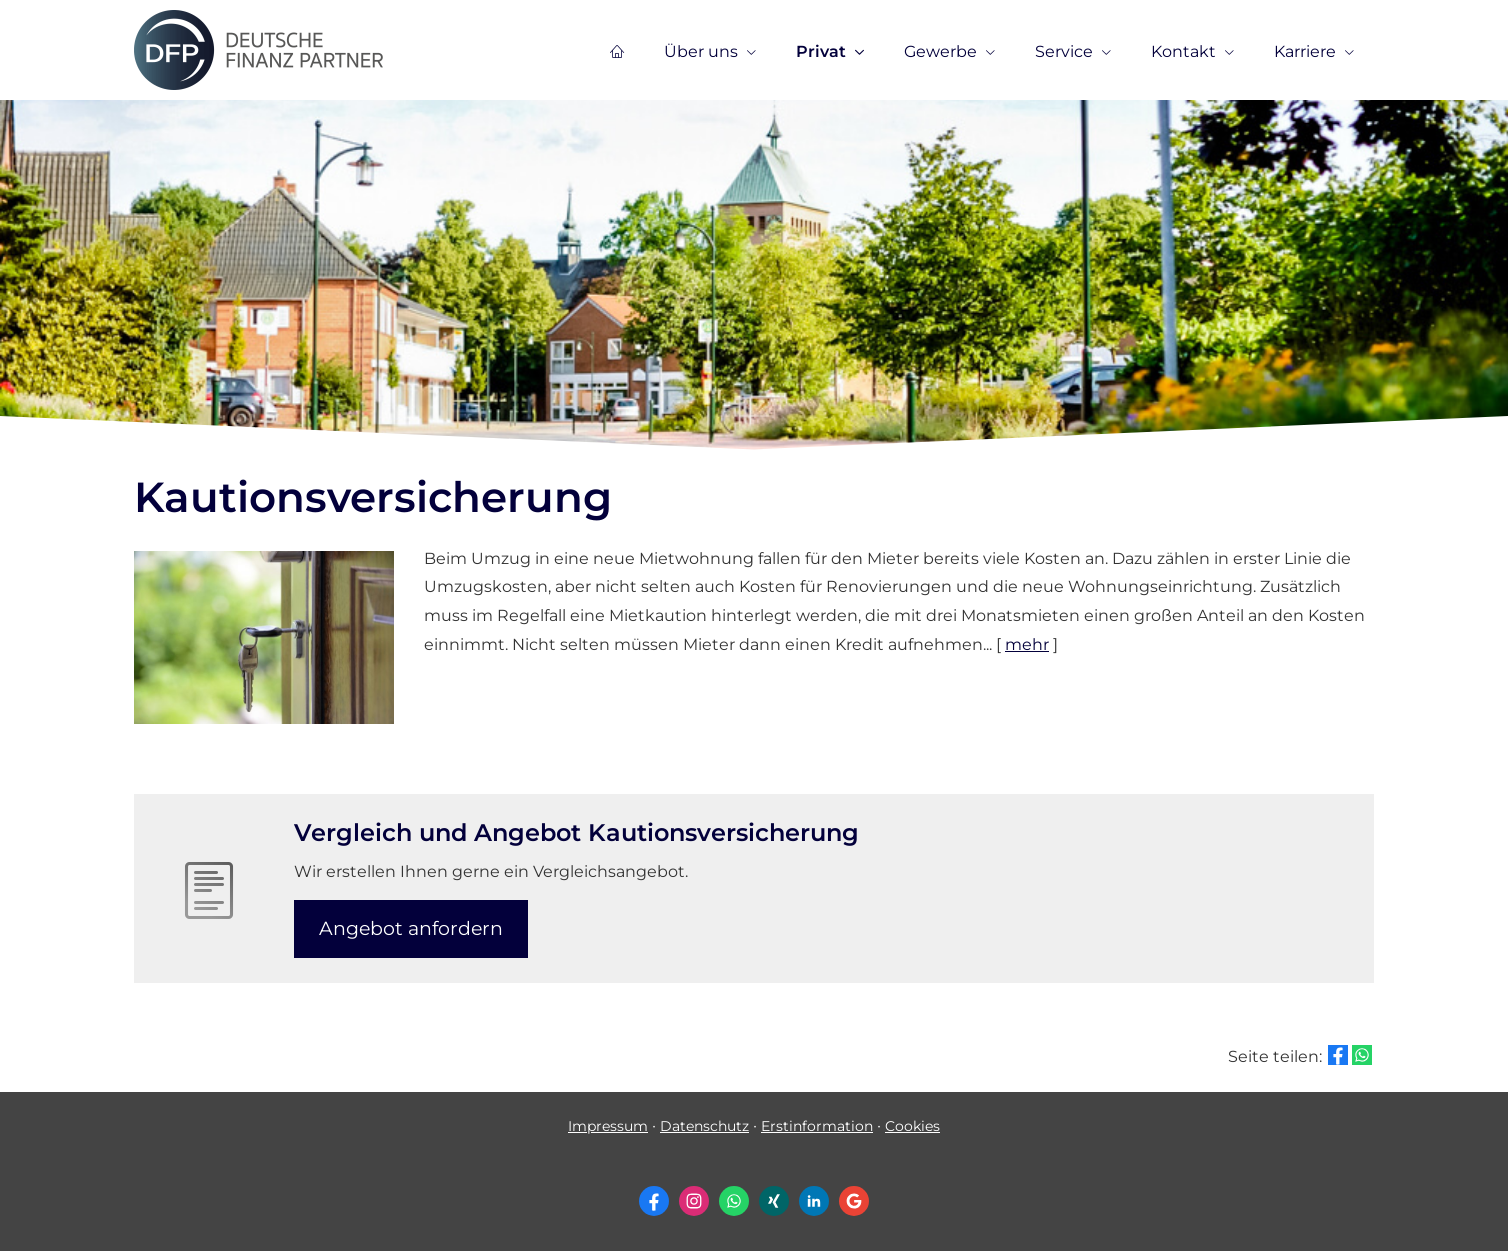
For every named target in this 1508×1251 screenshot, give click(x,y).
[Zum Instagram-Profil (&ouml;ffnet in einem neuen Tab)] (694, 1201)
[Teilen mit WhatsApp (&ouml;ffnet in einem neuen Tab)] (1362, 1055)
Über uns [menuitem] (701, 51)
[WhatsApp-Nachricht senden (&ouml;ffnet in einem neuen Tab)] (734, 1201)
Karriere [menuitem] (1305, 51)
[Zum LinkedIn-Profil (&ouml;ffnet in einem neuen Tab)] (814, 1201)
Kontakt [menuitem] (1183, 51)
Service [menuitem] (1064, 51)
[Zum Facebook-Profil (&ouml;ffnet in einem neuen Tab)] (654, 1201)
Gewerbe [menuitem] (940, 51)
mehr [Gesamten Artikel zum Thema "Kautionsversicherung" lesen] (1027, 644)
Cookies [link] (912, 1126)
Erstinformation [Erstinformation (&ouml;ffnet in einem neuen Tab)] (817, 1126)
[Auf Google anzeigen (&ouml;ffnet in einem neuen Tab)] (854, 1201)
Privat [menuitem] (821, 51)
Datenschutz (704, 1126)
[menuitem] (617, 51)
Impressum (608, 1126)
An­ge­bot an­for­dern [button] (411, 928)
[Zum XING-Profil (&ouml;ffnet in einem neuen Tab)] (774, 1201)
